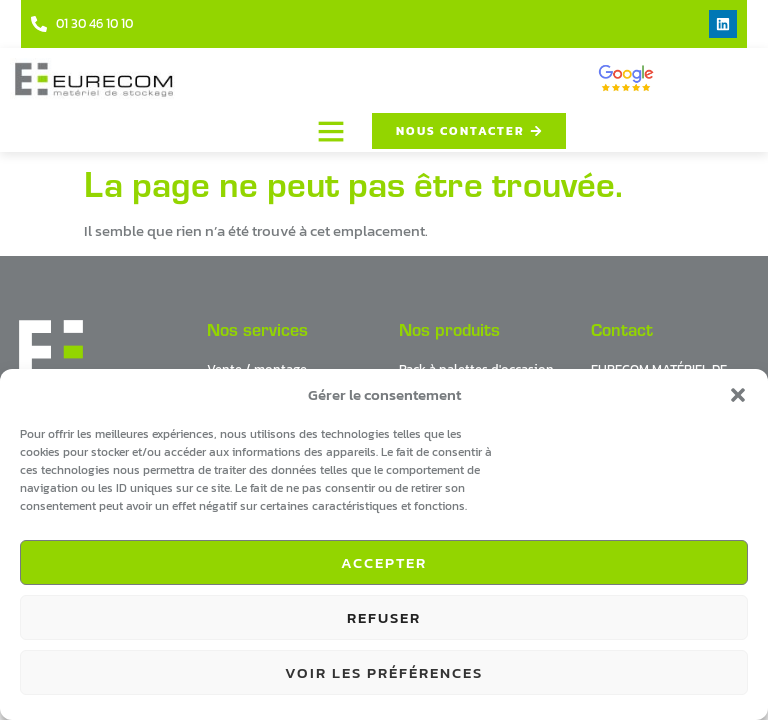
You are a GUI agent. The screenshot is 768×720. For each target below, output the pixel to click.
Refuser (384, 617)
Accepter (384, 562)
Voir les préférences (384, 672)
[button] (738, 395)
